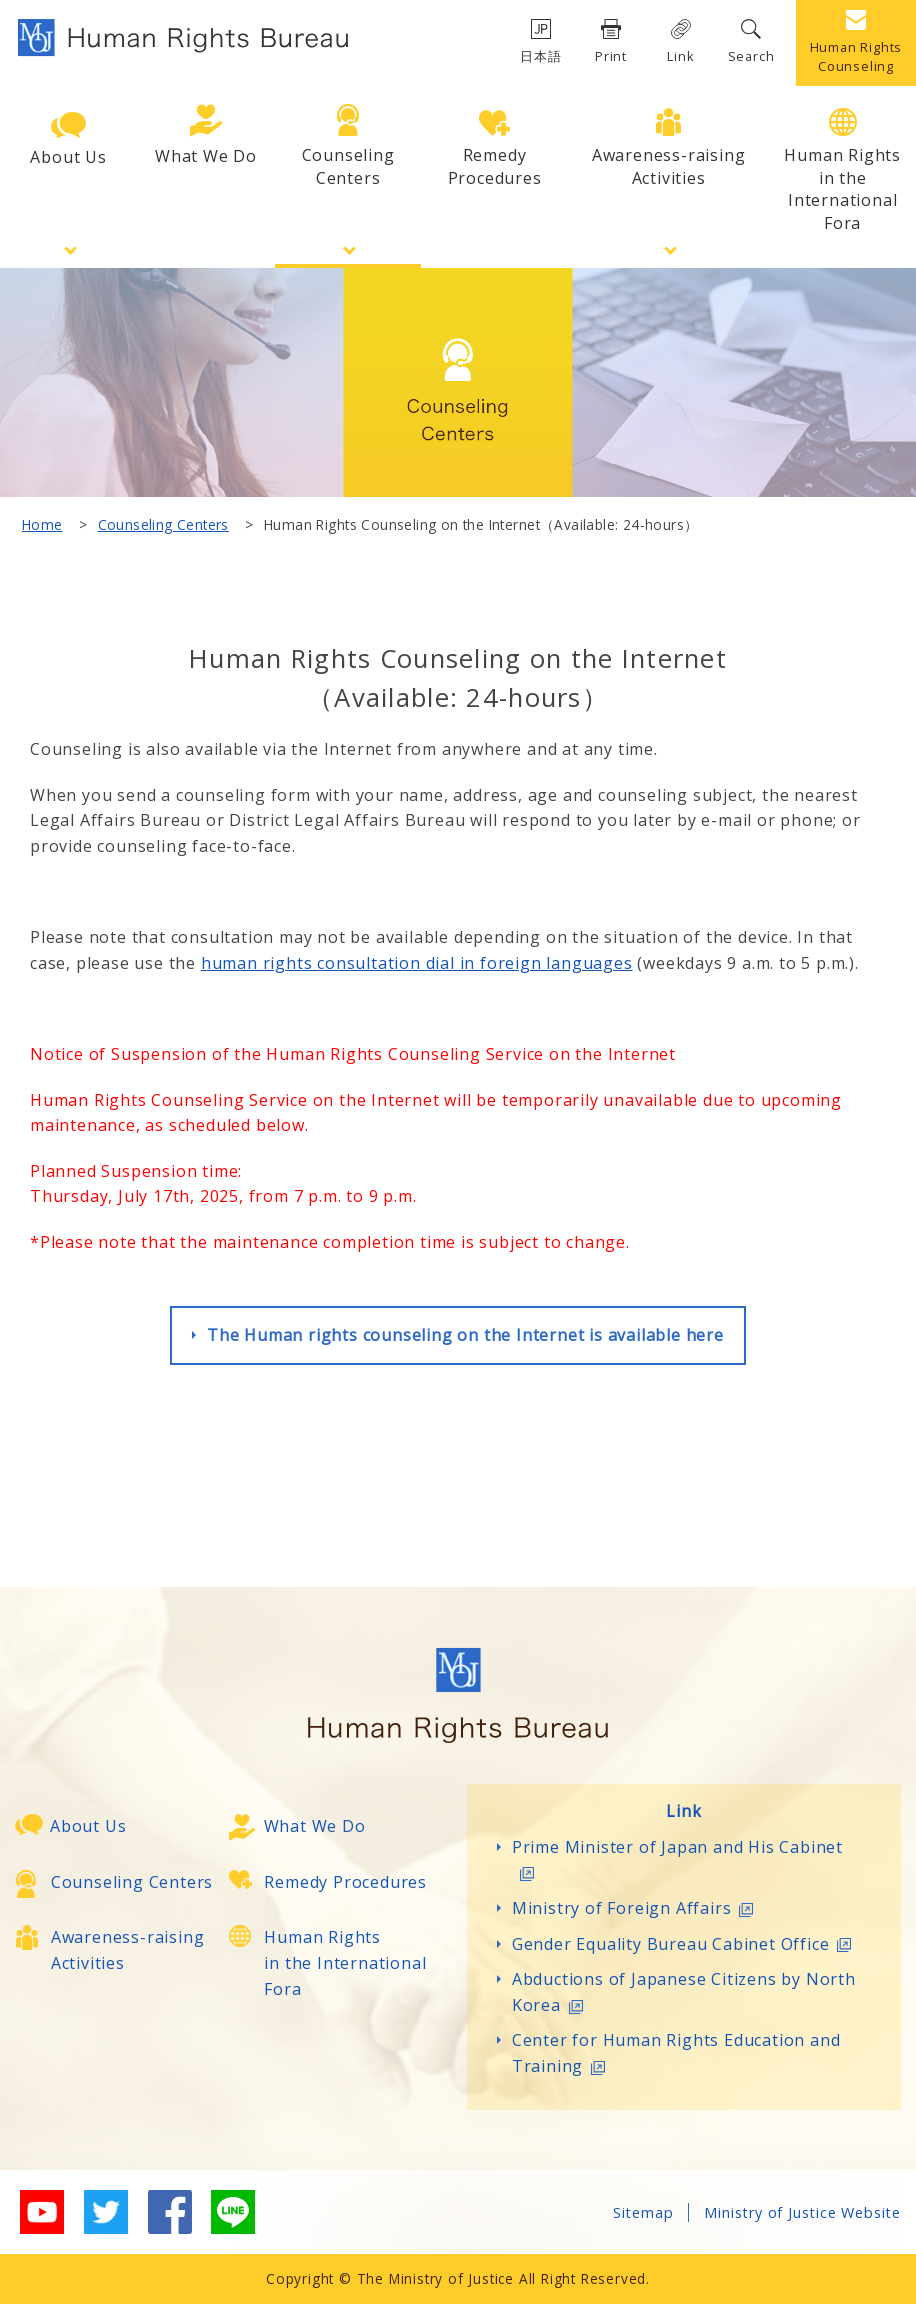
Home (42, 524)
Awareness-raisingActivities (669, 148)
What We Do (206, 135)
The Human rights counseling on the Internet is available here (465, 1335)
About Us (68, 140)
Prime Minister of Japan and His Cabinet (677, 1858)
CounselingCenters (348, 146)
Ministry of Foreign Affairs (637, 1908)
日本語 (540, 42)
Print (611, 42)
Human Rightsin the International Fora (842, 170)
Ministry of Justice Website (802, 2212)
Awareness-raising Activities (128, 1950)
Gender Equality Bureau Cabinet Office (686, 1944)
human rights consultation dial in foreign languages (417, 963)
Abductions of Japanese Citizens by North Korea (684, 1992)
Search (751, 42)
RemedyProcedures (495, 149)
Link (680, 42)
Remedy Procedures (345, 1882)
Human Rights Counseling (856, 42)
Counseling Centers (163, 524)
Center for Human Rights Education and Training (676, 2053)
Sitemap (643, 2212)
